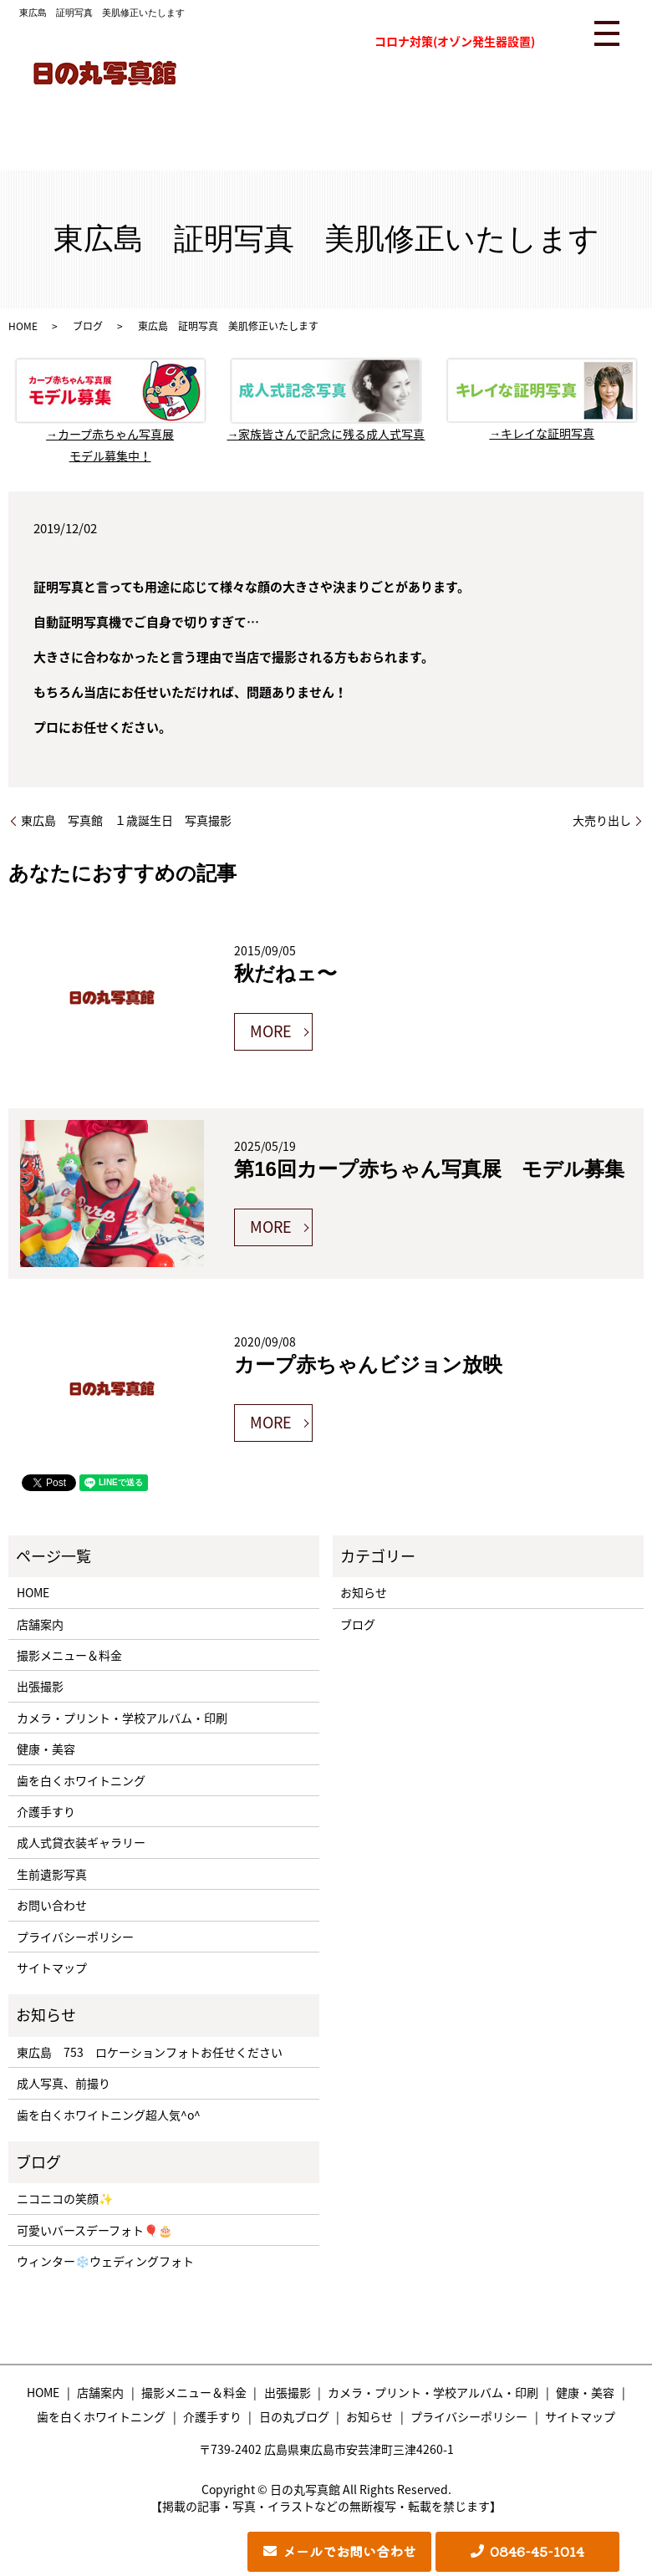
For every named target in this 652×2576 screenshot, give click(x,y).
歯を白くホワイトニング (81, 1780)
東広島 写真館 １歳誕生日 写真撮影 (126, 820)
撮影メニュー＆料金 (69, 1655)
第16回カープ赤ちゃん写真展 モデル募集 (429, 1169)
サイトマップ (52, 1967)
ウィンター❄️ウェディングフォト (105, 2261)
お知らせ (363, 1592)
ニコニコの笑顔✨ (65, 2198)
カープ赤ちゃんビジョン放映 (368, 1364)
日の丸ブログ (294, 2416)
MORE (271, 1031)
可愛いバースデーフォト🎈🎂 (94, 2230)
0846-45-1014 (537, 2551)
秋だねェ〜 (285, 973)
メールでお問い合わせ (349, 2551)
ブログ (88, 325)
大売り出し (602, 820)
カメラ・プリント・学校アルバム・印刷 (122, 1717)
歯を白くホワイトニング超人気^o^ (109, 2114)
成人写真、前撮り (63, 2083)
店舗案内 (40, 1624)
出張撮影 (40, 1685)
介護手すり (46, 1811)
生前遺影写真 (52, 1874)
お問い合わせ (52, 1904)
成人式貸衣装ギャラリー (81, 1842)
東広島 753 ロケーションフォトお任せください (150, 2052)
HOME (23, 325)
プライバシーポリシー (75, 1936)
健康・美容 (46, 1748)
